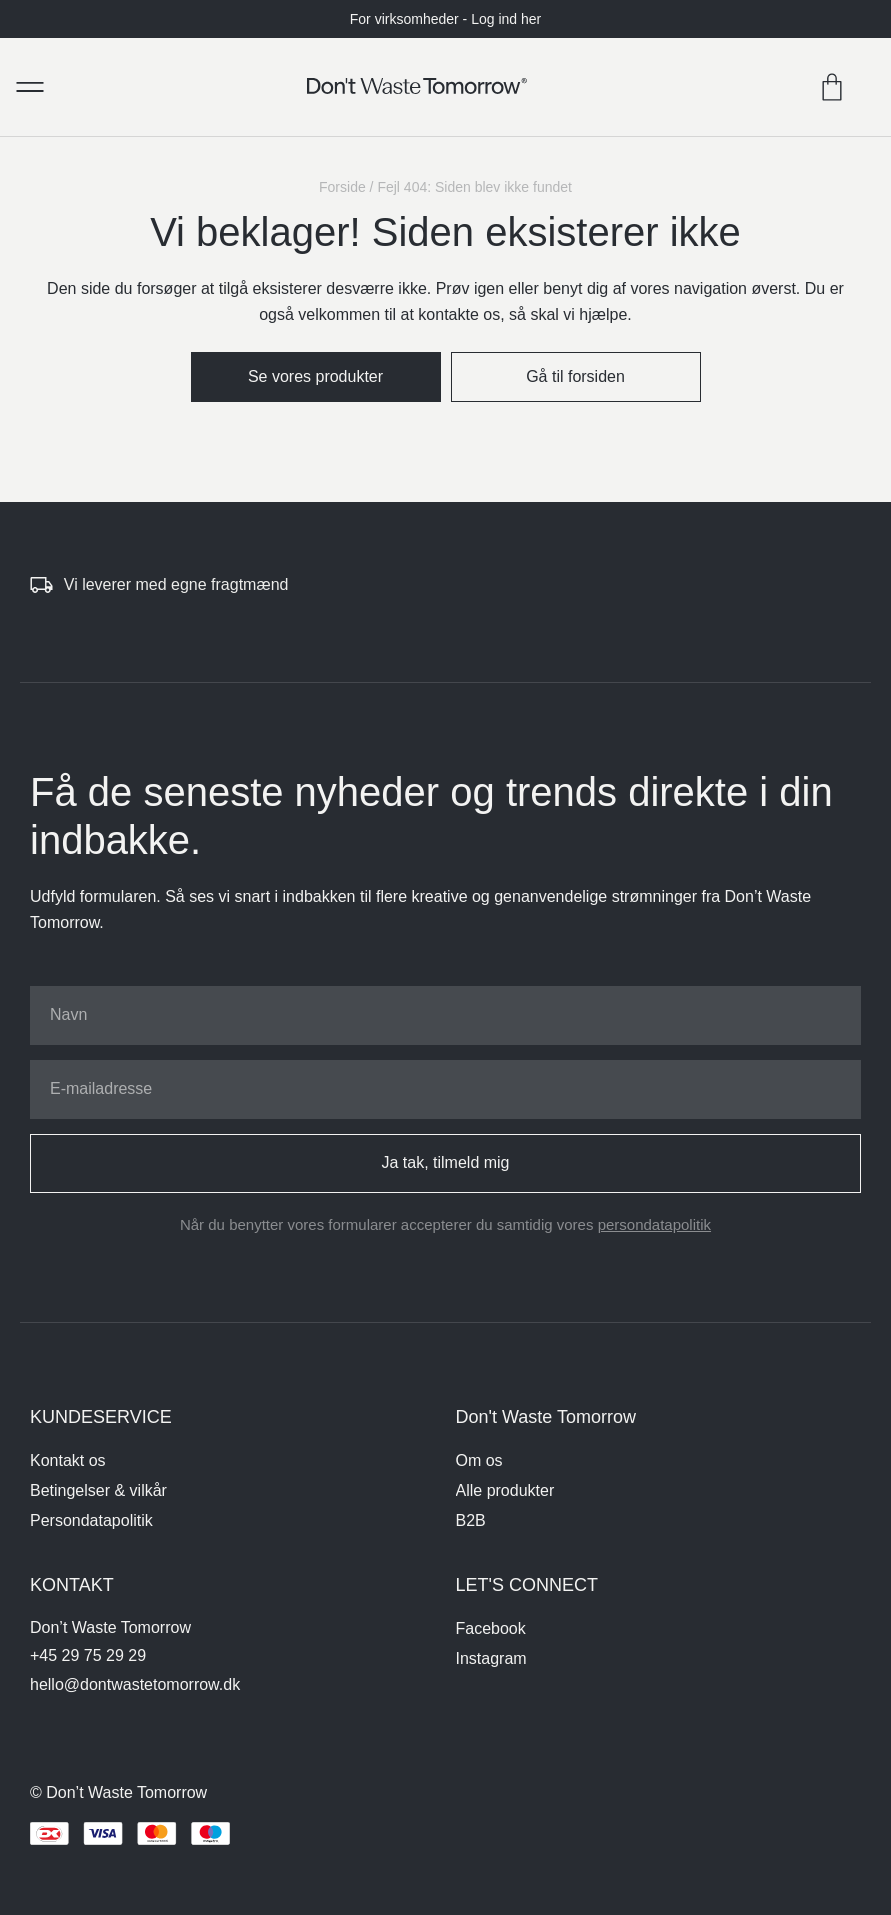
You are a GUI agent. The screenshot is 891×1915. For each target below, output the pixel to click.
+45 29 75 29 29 (88, 1655)
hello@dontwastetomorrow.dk (135, 1684)
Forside (342, 187)
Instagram (491, 1658)
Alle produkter (505, 1490)
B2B (471, 1520)
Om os (479, 1460)
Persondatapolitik (91, 1520)
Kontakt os (68, 1460)
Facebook (491, 1628)
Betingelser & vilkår (98, 1490)
